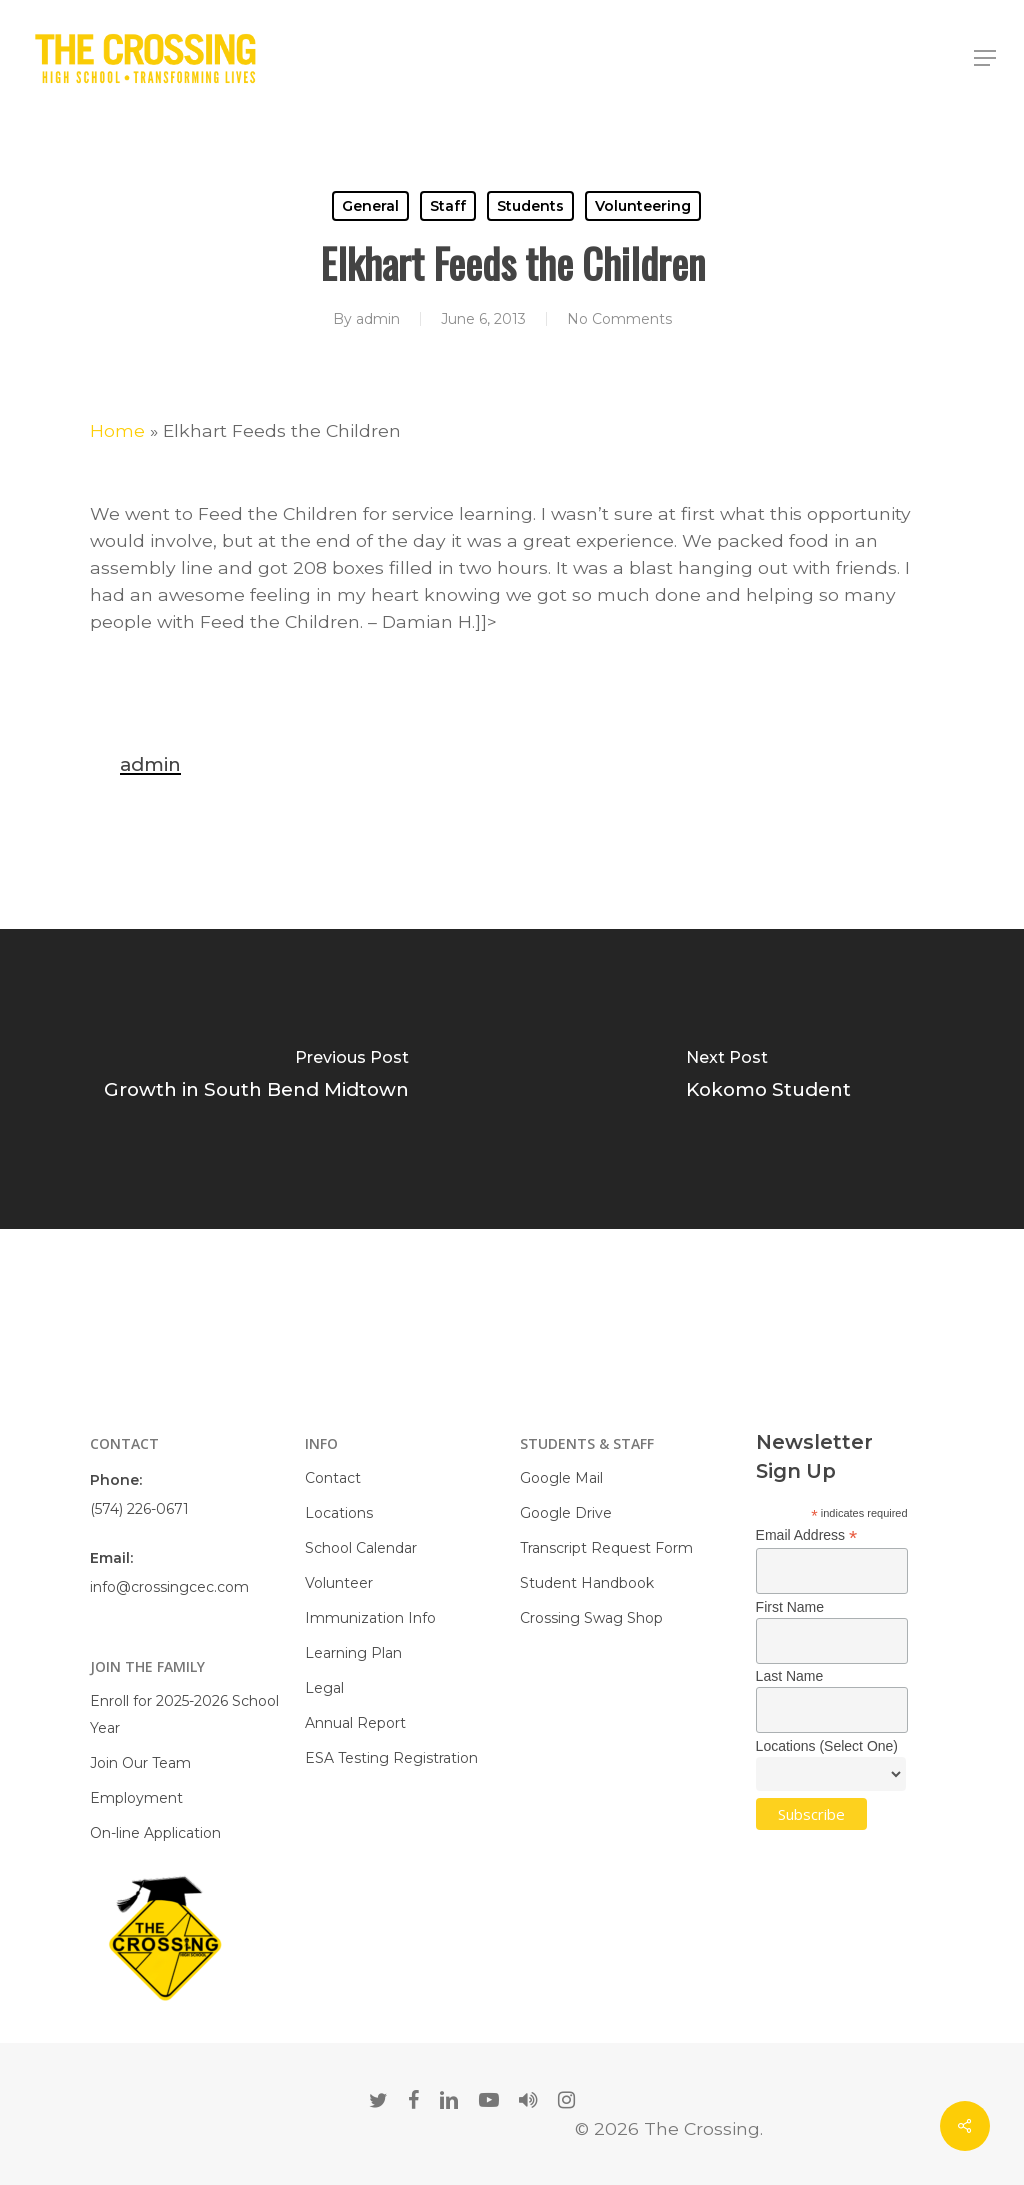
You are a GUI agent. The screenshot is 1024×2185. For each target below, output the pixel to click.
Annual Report (355, 1723)
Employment (136, 1798)
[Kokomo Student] (768, 1079)
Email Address (807, 1535)
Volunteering (643, 206)
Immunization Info (370, 1618)
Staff (448, 206)
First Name (790, 1607)
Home (117, 430)
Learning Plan (353, 1653)
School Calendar (361, 1548)
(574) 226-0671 (139, 1509)
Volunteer (339, 1583)
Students (530, 206)
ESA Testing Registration (391, 1758)
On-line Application (155, 1833)
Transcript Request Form (606, 1548)
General (370, 206)
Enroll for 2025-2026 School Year (184, 1714)
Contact (333, 1478)
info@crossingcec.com (169, 1587)
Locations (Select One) (827, 1746)
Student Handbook (587, 1583)
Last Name (790, 1676)
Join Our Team (140, 1763)
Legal (324, 1688)
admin (378, 319)
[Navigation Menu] (985, 58)
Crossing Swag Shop (591, 1618)
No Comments (619, 319)
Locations (339, 1513)
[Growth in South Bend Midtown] (256, 1079)
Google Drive (566, 1513)
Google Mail (561, 1478)
